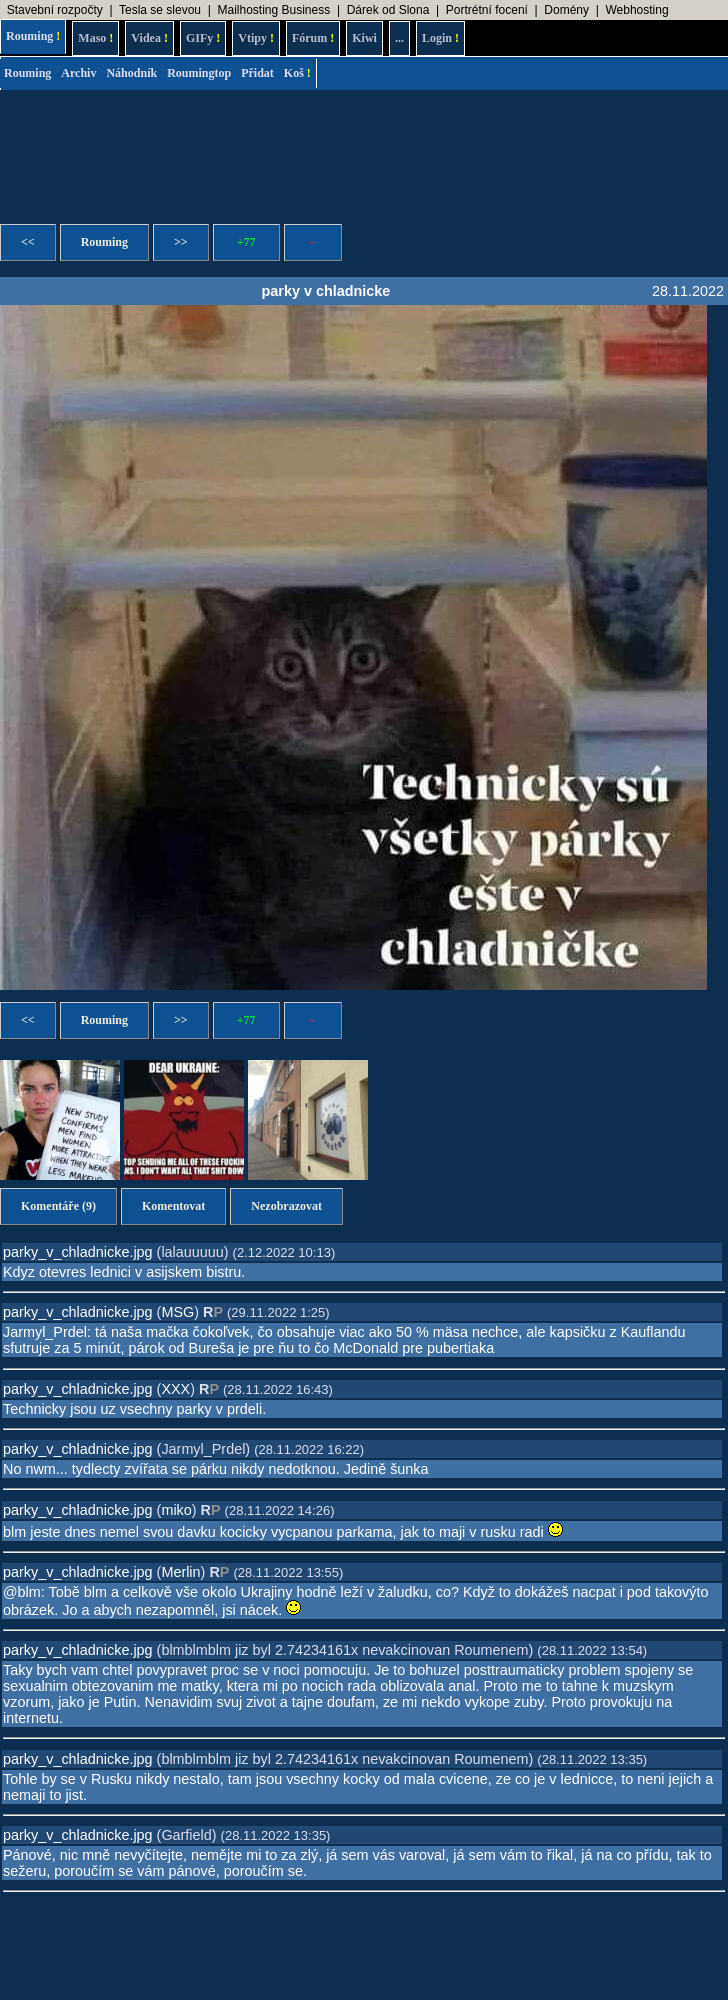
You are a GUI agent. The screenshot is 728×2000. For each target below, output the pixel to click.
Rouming (33, 36)
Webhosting (636, 10)
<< (28, 242)
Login (440, 38)
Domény (566, 10)
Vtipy (256, 38)
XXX (175, 1389)
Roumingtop (199, 73)
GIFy (203, 38)
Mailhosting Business (273, 10)
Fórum (313, 38)
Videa (149, 38)
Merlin (180, 1572)
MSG (177, 1312)
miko (176, 1510)
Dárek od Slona (388, 10)
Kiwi (364, 38)
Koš (297, 73)
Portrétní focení (487, 10)
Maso (95, 38)
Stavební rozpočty (55, 10)
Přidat (257, 73)
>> (181, 242)
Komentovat (173, 1206)
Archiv (78, 73)
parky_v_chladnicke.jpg (78, 1252)
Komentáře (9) (58, 1206)
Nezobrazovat (286, 1206)
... (399, 38)
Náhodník (131, 73)
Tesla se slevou (160, 10)
